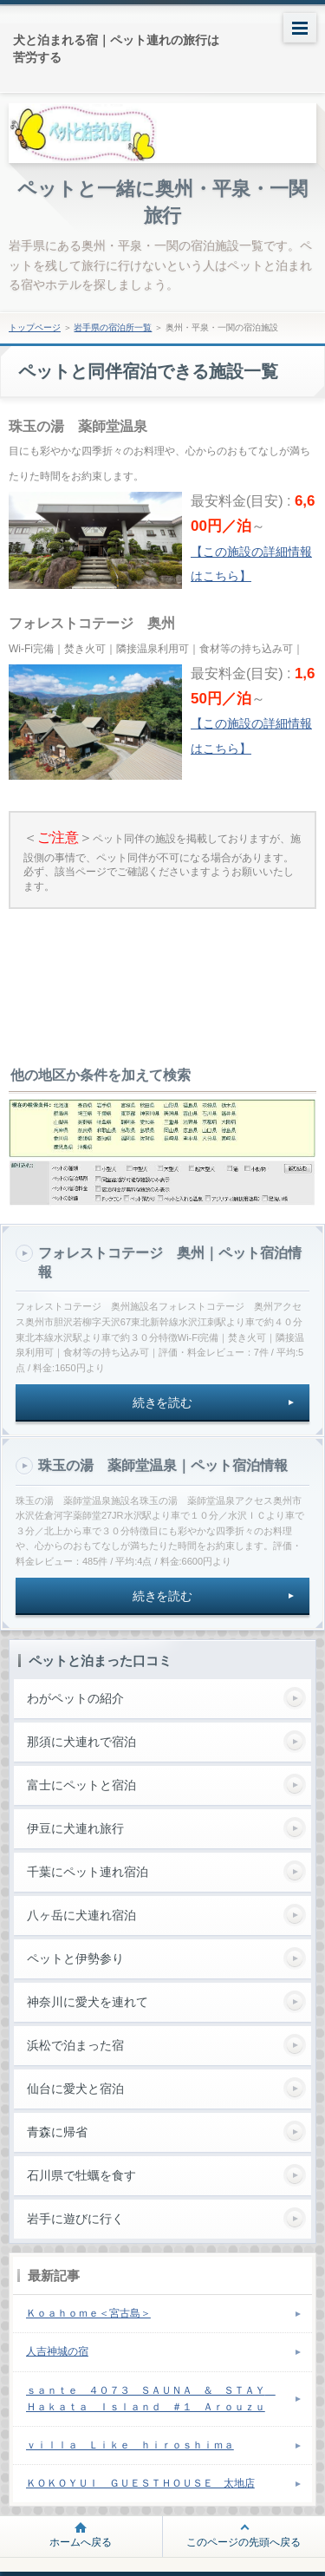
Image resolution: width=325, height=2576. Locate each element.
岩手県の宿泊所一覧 (113, 327)
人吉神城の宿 (57, 2351)
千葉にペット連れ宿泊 (87, 1872)
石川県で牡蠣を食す (81, 2175)
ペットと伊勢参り (75, 1958)
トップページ (35, 327)
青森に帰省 (57, 2132)
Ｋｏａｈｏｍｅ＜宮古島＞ (88, 2313)
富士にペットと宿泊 (81, 1785)
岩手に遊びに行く (75, 2219)
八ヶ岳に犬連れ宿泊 (81, 1915)
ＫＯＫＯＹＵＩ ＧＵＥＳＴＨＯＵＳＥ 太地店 (140, 2483)
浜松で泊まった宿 (75, 2045)
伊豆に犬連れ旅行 (75, 1828)
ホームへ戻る (80, 2542)
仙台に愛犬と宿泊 (75, 2088)
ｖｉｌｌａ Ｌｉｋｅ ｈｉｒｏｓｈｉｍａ (130, 2445)
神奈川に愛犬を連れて (87, 2002)
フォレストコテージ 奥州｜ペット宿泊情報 (170, 1262)
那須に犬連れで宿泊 (81, 1742)
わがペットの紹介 (75, 1698)
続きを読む (163, 1402)
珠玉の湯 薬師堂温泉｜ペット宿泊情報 (163, 1465)
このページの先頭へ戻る (243, 2542)
